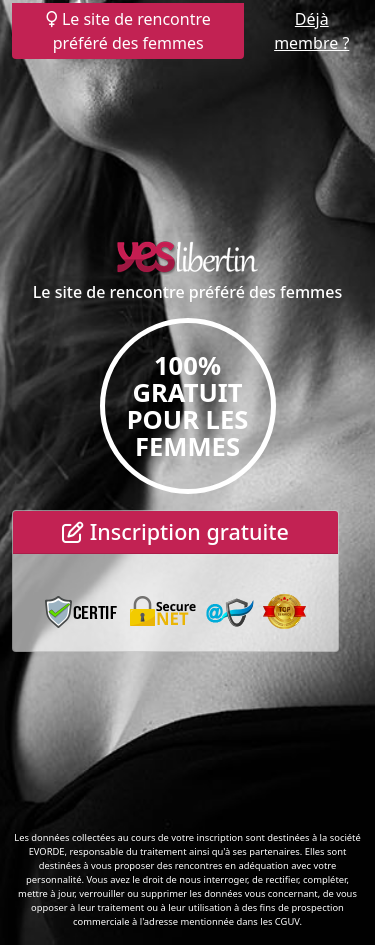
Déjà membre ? (311, 31)
